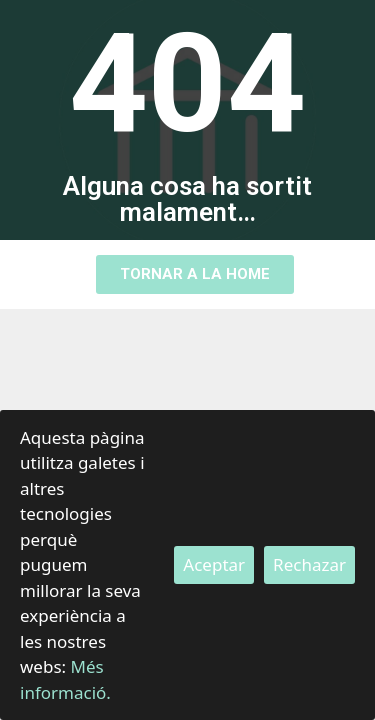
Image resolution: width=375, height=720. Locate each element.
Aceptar (214, 564)
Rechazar (309, 564)
